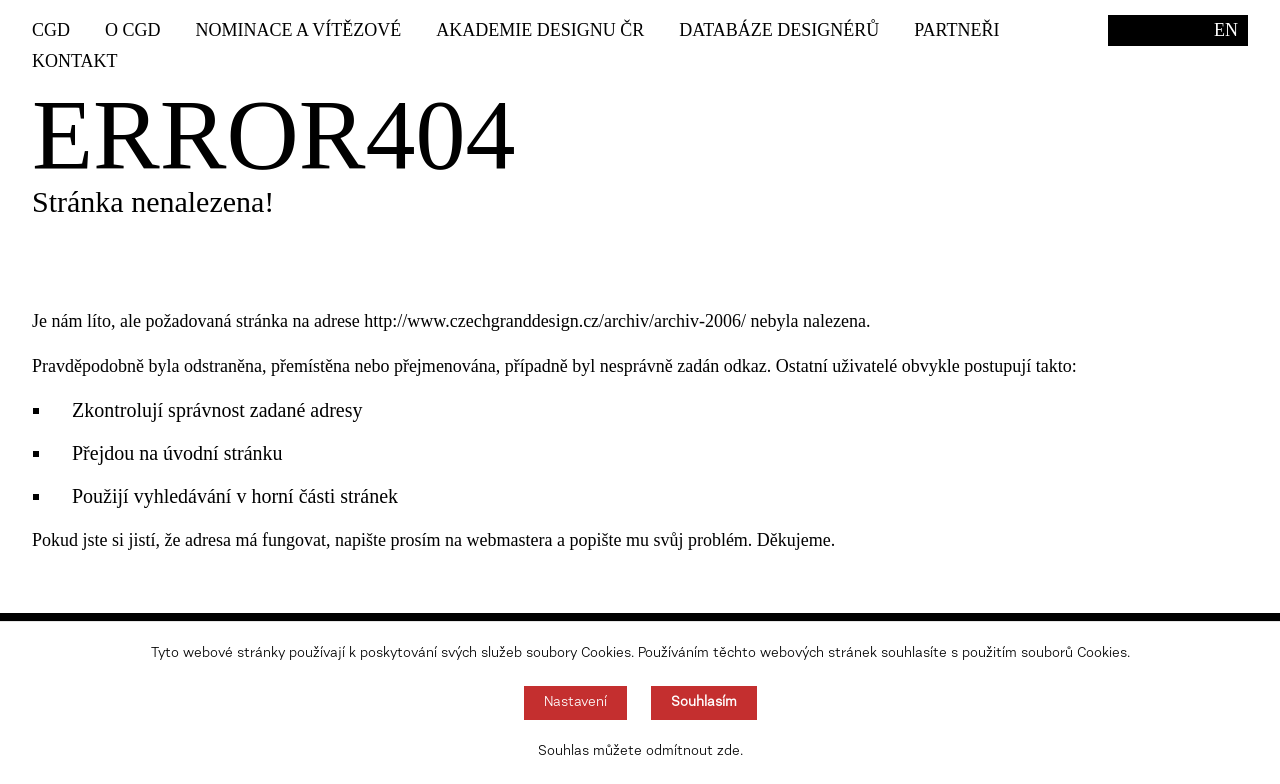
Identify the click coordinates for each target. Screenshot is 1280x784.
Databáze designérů (779, 30)
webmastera (509, 540)
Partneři (956, 30)
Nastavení (575, 703)
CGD (51, 30)
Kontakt (75, 61)
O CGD (133, 30)
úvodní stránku (222, 453)
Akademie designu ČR (540, 30)
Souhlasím (704, 703)
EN (1226, 30)
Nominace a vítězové (299, 30)
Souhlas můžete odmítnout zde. (640, 752)
